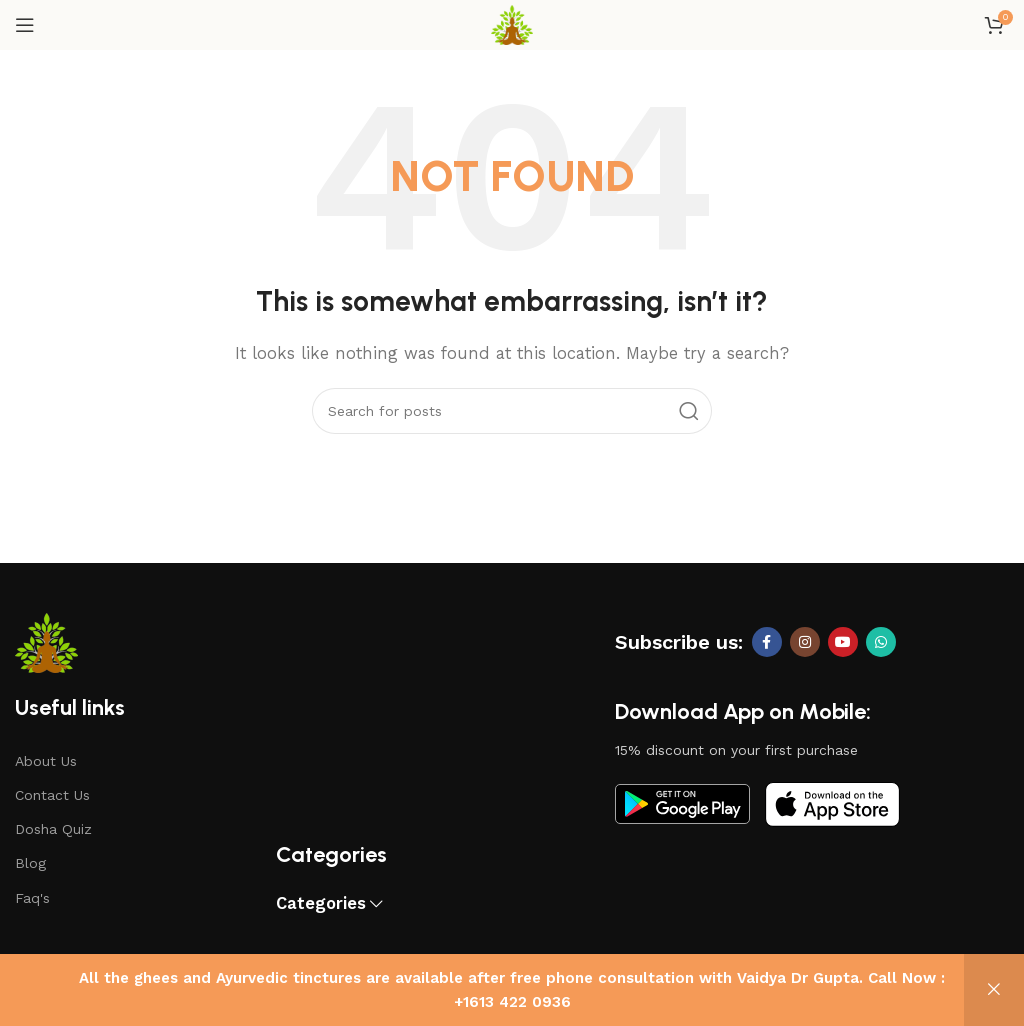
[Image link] (682, 803)
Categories (321, 904)
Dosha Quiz (53, 829)
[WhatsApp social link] (881, 642)
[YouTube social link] (843, 642)
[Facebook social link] (767, 642)
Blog (30, 863)
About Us (46, 761)
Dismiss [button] (994, 990)
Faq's (32, 898)
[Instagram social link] (805, 642)
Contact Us (52, 795)
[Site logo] (512, 24)
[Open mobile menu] (25, 25)
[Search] (512, 411)
